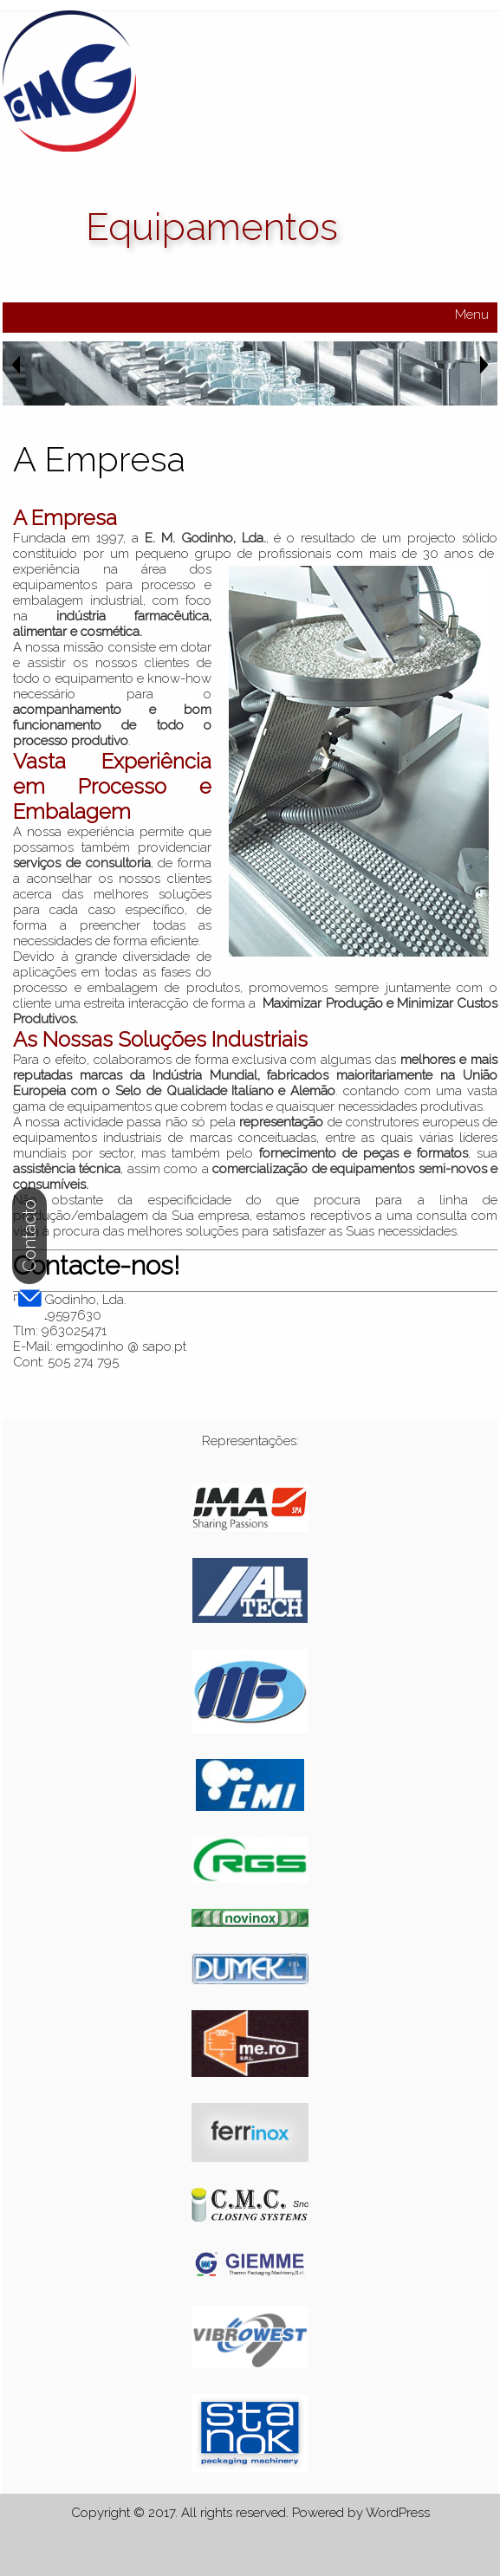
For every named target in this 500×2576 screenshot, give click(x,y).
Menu (472, 314)
